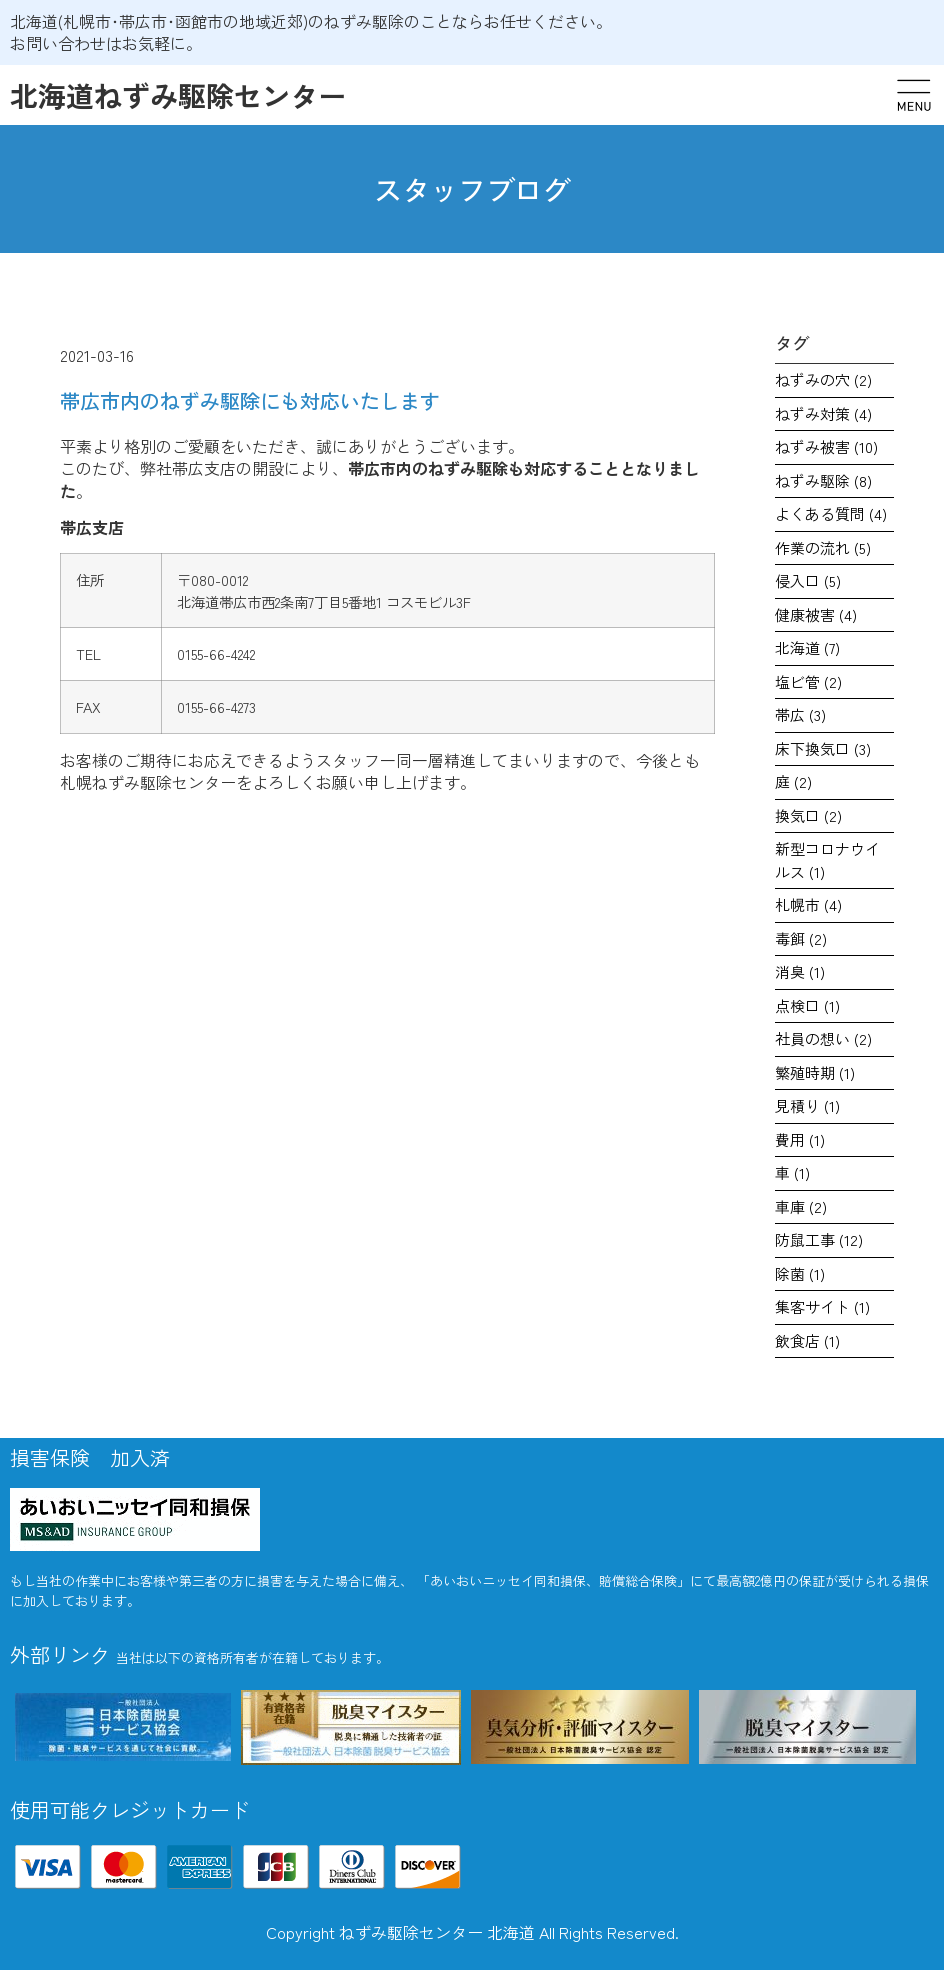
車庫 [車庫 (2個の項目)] (801, 1206)
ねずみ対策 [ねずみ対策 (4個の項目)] (823, 413)
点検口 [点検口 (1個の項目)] (807, 1005)
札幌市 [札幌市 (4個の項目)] (808, 904)
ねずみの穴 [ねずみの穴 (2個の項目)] (823, 379)
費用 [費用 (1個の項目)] (800, 1139)
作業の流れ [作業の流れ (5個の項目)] (823, 547)
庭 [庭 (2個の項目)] (793, 781)
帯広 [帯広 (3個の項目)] (800, 714)
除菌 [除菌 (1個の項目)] (800, 1273)
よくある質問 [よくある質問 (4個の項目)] (831, 513)
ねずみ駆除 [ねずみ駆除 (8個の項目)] (823, 480)
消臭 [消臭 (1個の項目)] (800, 971)
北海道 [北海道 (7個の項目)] (807, 647)
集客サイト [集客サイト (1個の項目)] (822, 1306)
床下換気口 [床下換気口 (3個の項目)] (823, 748)
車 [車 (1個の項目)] (792, 1172)
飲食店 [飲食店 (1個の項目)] (807, 1340)
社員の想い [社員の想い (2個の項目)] (823, 1038)
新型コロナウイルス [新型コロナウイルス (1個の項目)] (827, 860)
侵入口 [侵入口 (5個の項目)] (808, 580)
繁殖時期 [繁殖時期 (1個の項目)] (815, 1072)
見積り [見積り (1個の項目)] (807, 1105)
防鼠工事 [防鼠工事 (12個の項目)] (819, 1239)
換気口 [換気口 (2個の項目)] (808, 815)
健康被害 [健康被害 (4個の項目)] (816, 614)
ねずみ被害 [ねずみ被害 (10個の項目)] (826, 446)
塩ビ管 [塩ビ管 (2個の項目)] (808, 681)
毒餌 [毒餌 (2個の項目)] (801, 938)
